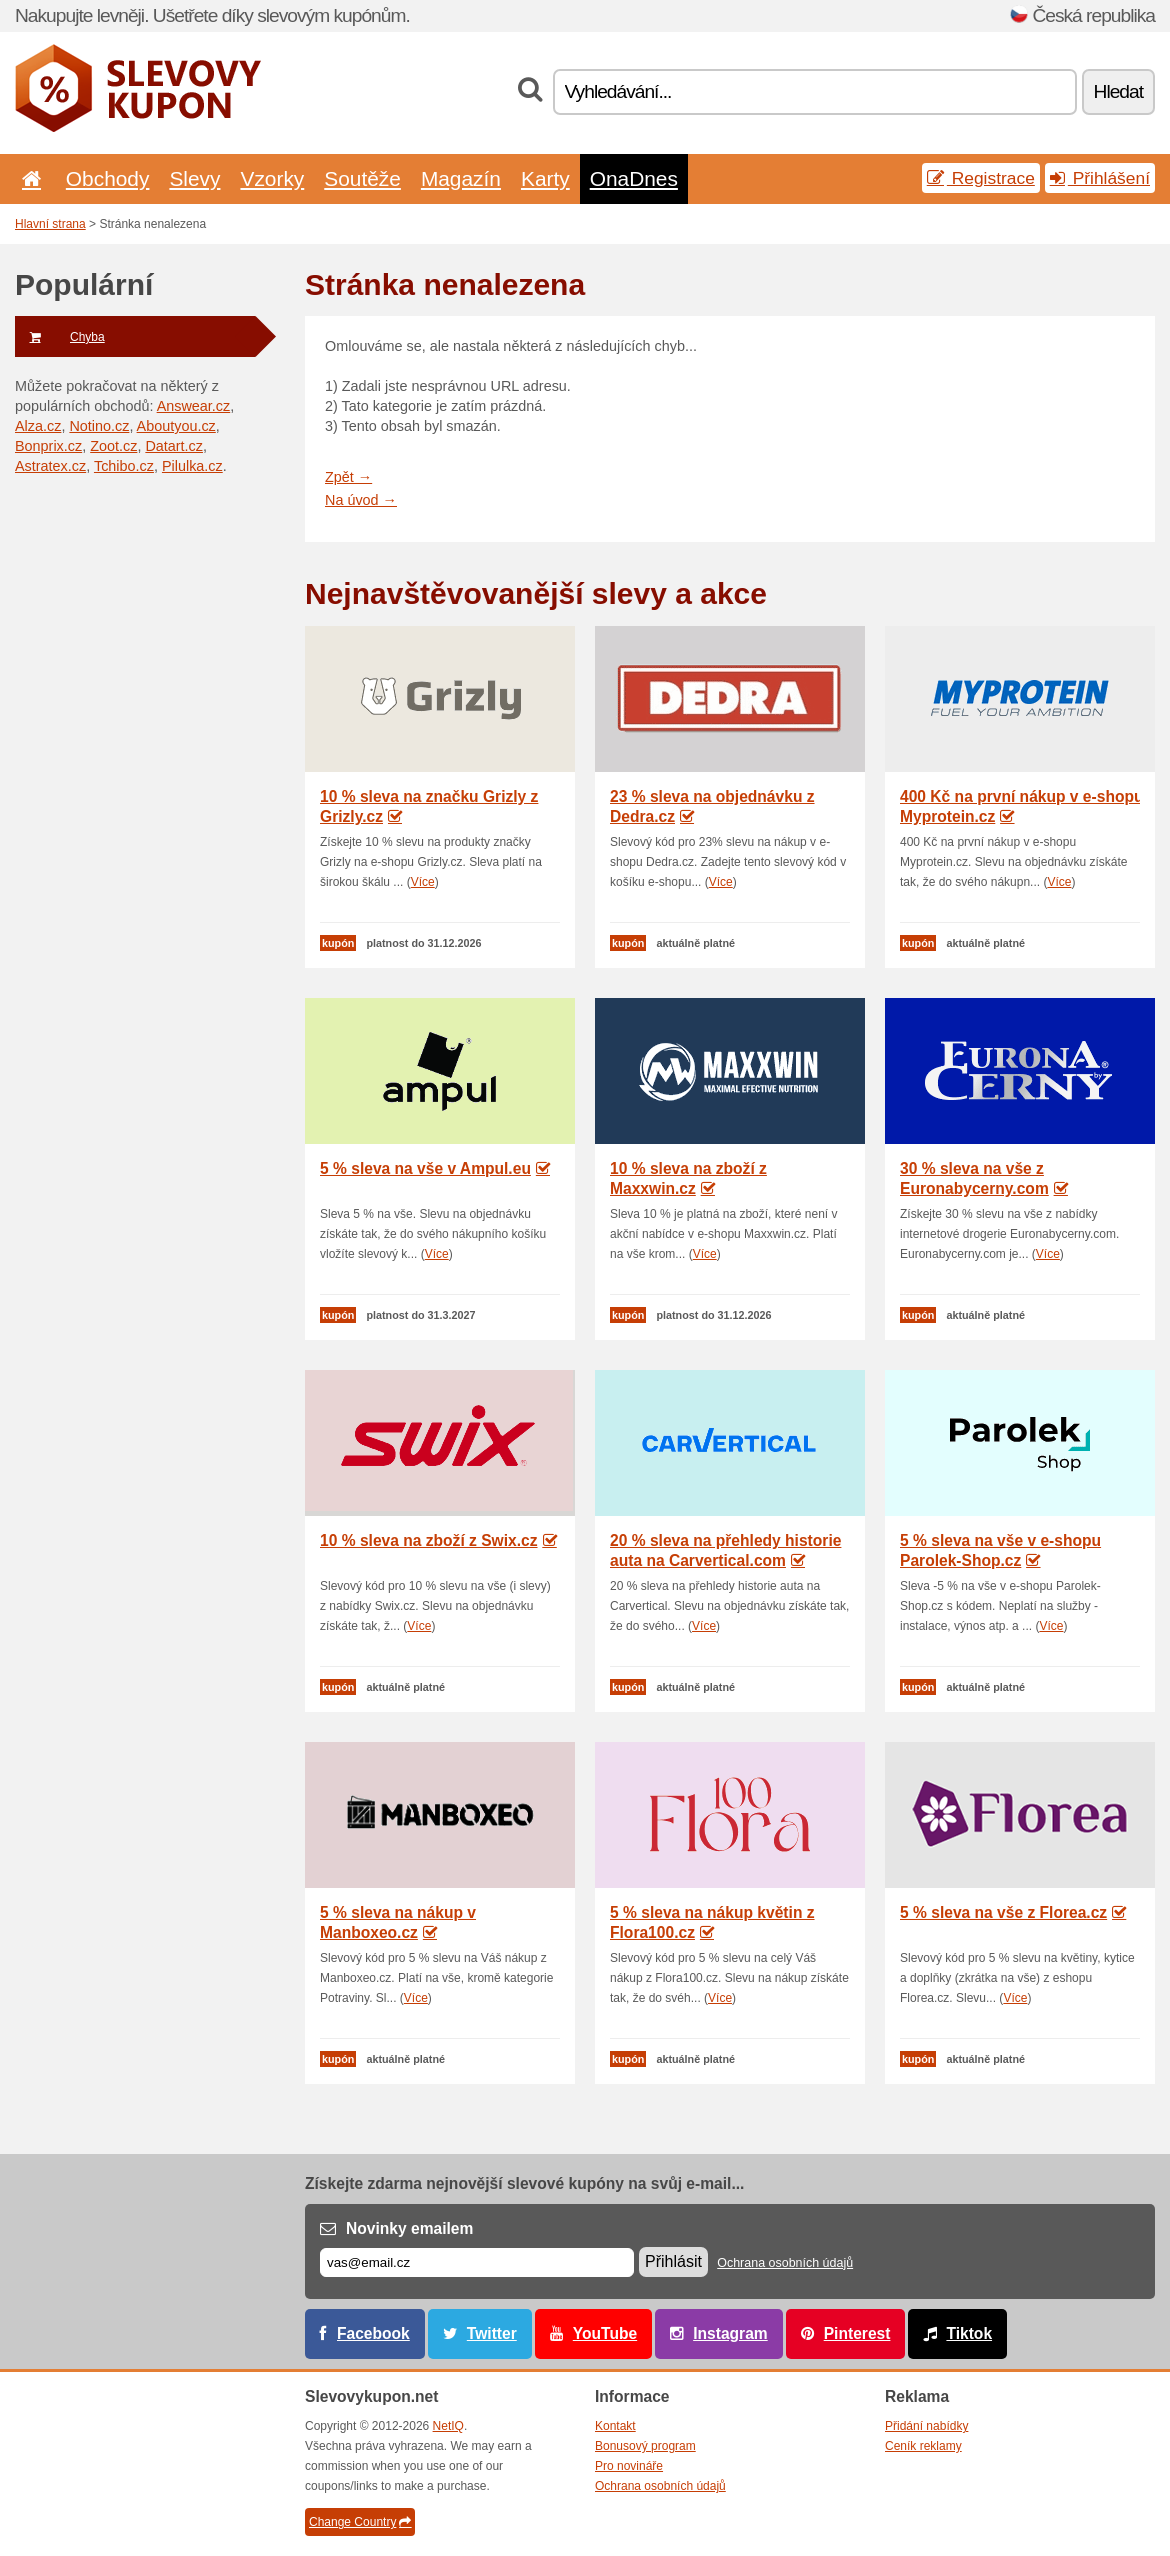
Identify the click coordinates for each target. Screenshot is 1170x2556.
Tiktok (969, 2333)
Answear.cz (194, 406)
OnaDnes (634, 178)
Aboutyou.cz (176, 426)
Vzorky (272, 178)
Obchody (108, 178)
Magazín (461, 178)
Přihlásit (673, 2261)
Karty (545, 178)
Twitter (492, 2333)
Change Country (360, 2522)
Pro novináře (629, 2466)
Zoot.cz (113, 446)
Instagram (730, 2333)
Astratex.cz (50, 466)
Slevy (194, 178)
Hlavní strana (50, 224)
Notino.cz (99, 426)
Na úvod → (361, 500)
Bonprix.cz (48, 446)
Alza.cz (38, 426)
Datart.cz (174, 446)
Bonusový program (645, 2446)
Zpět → (348, 477)
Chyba (60, 337)
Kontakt (615, 2426)
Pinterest (857, 2333)
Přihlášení (1100, 178)
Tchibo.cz (124, 466)
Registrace (981, 178)
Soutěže (362, 178)
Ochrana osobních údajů (785, 2263)
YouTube (605, 2333)
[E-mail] (477, 2262)
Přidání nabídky (926, 2426)
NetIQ (448, 2426)
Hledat (1118, 91)
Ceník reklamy (923, 2446)
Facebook (373, 2333)
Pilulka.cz (192, 466)
